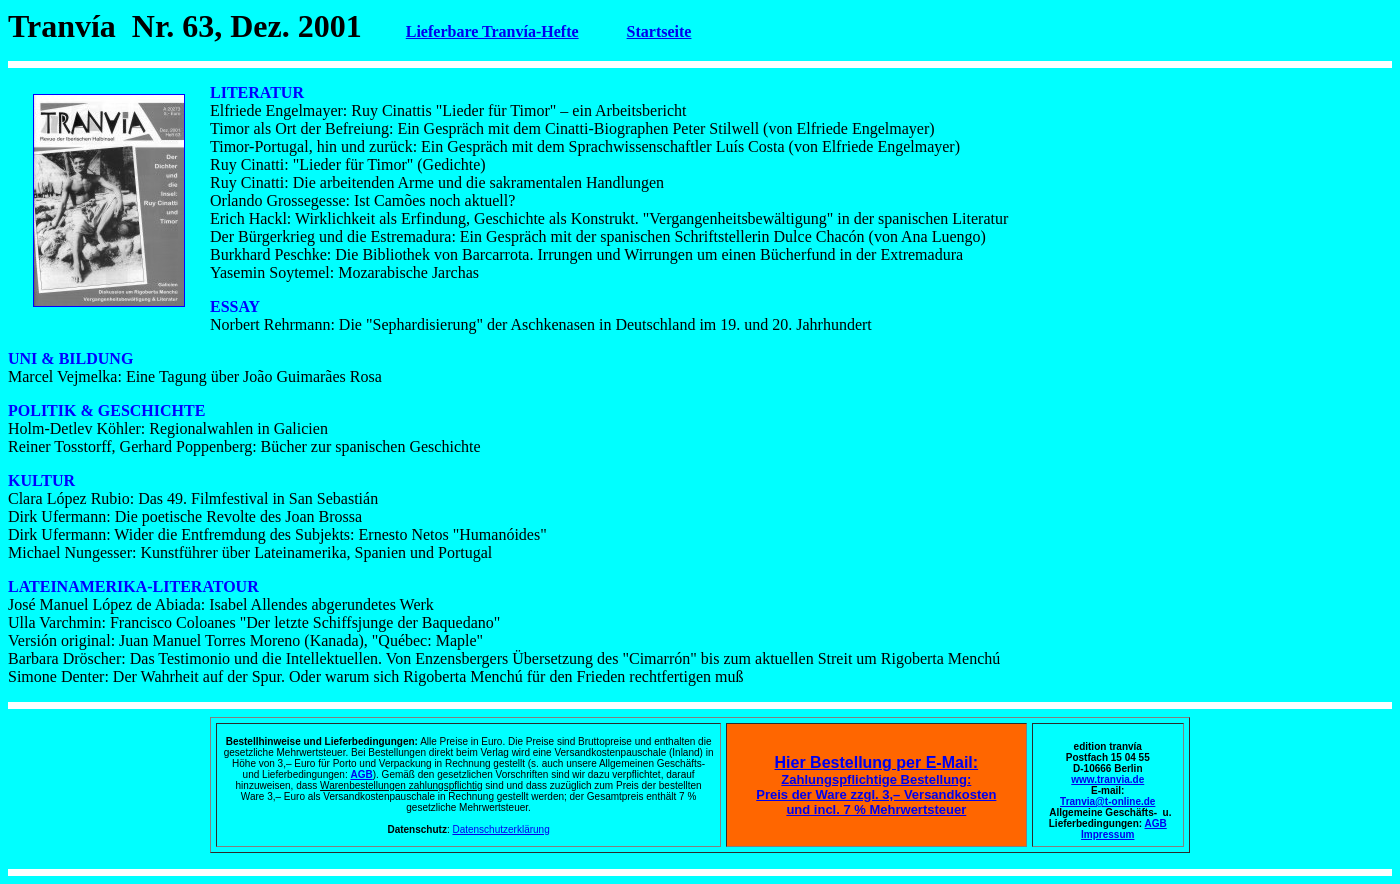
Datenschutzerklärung (500, 829)
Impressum (1107, 834)
